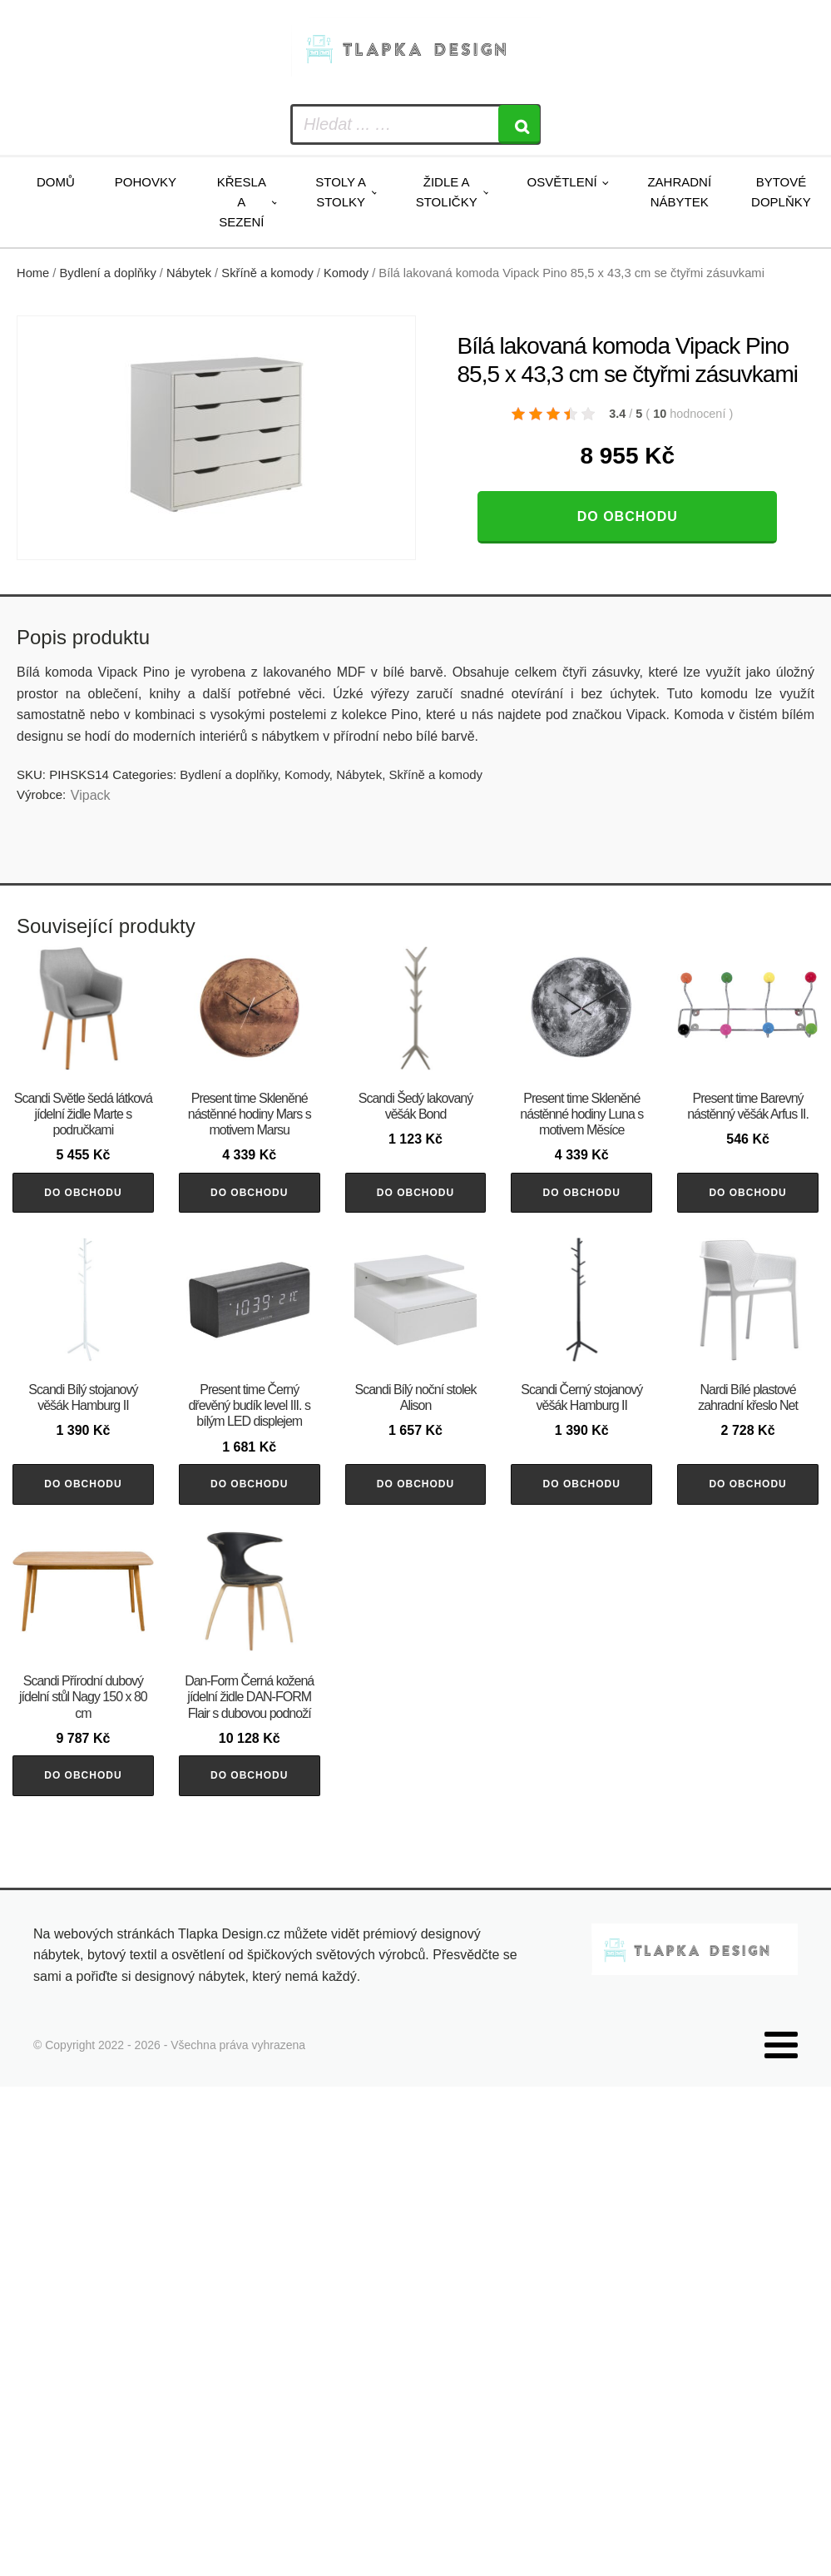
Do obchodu (627, 516)
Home (33, 273)
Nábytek (188, 273)
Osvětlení (561, 182)
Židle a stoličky (446, 192)
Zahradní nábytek (679, 192)
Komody (346, 273)
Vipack (91, 795)
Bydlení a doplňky (108, 273)
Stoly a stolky (340, 192)
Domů (56, 182)
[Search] (519, 124)
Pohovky (145, 182)
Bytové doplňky (781, 192)
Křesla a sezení (241, 202)
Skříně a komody (267, 273)
